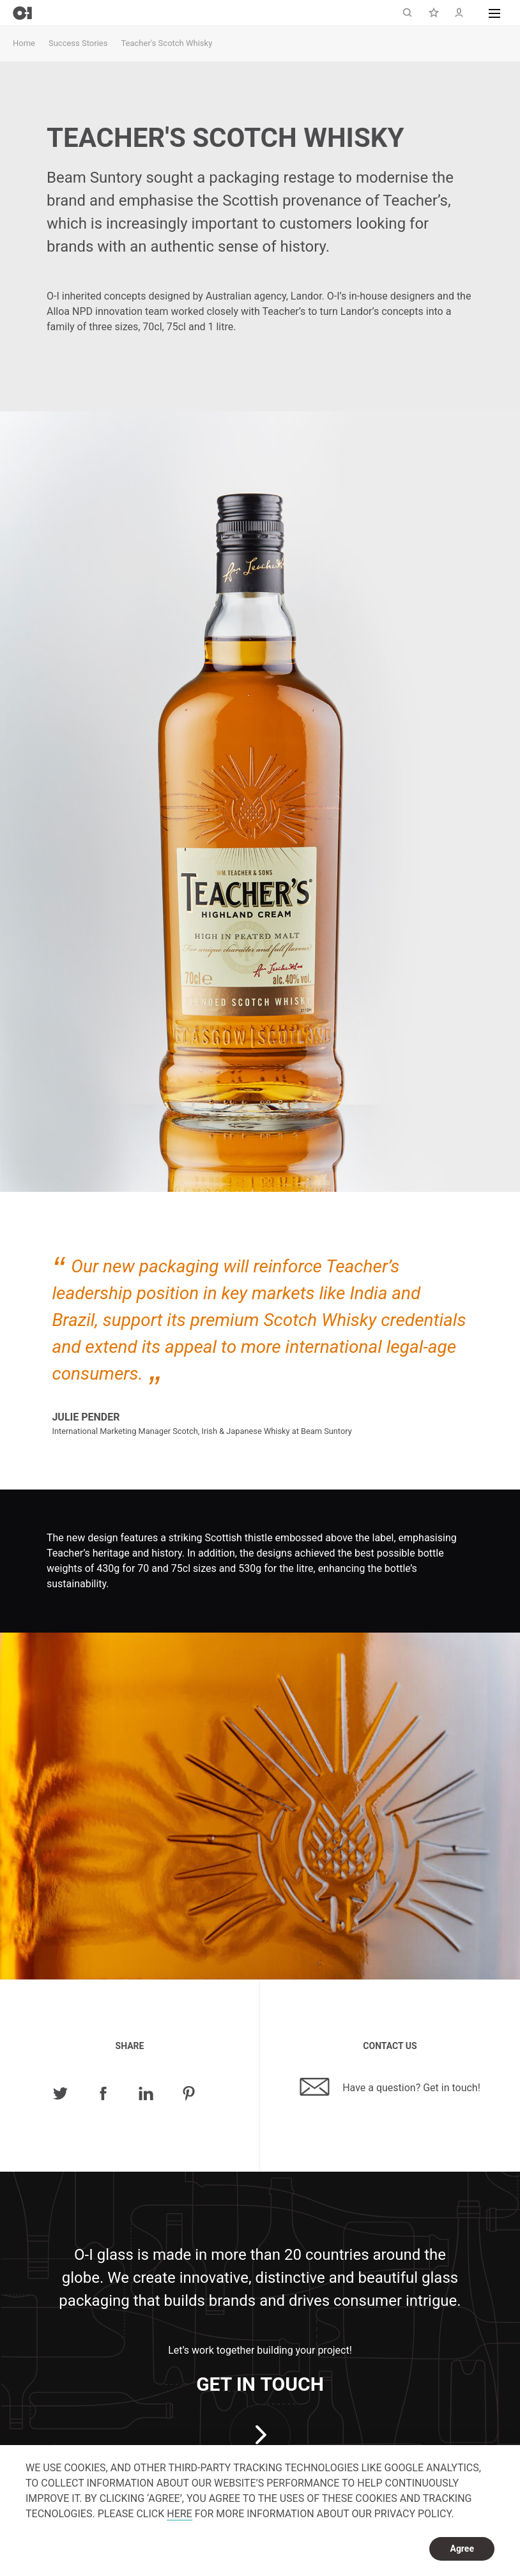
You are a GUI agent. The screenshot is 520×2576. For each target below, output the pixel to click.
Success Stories (78, 43)
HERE (179, 2514)
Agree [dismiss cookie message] (462, 2548)
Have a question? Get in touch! (390, 2087)
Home (24, 43)
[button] (494, 13)
